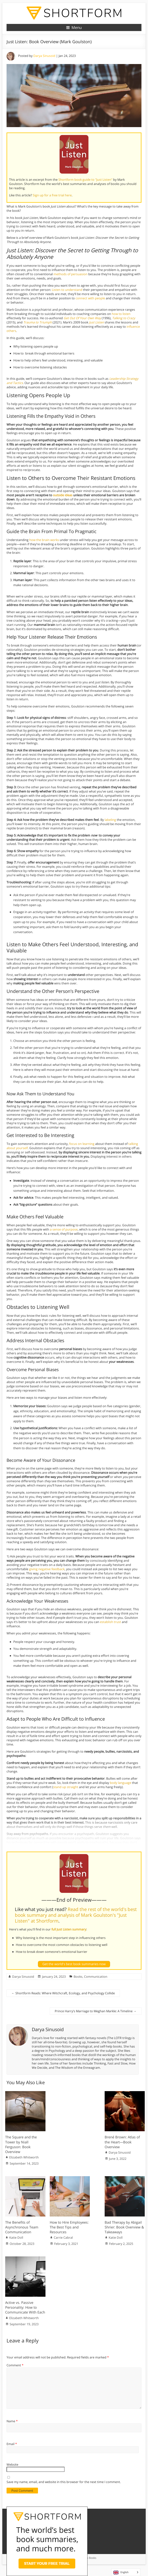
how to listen (121, 314)
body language (120, 1783)
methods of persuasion (70, 274)
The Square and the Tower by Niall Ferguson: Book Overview (21, 2144)
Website (12, 2464)
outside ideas (62, 495)
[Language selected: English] (125, 2572)
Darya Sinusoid (44, 56)
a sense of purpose (64, 1229)
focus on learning (81, 1144)
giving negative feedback (47, 1569)
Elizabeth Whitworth (24, 2157)
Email (12, 2444)
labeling (110, 820)
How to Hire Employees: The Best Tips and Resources (69, 2227)
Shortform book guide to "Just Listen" (85, 179)
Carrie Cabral (63, 2237)
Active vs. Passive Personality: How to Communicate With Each (25, 2307)
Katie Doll (16, 2237)
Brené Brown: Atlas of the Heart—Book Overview (122, 2142)
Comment (15, 2365)
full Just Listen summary (68, 1929)
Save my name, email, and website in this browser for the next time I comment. (64, 2482)
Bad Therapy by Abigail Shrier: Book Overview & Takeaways (124, 2227)
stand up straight (65, 1787)
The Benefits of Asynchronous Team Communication (21, 2227)
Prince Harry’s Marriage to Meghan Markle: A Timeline (95, 2011)
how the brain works (44, 540)
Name (12, 2421)
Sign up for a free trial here (52, 195)
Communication (95, 1976)
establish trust (110, 1622)
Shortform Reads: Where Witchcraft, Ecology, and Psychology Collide (63, 1993)
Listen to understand (67, 290)
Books (78, 1976)
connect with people (90, 298)
